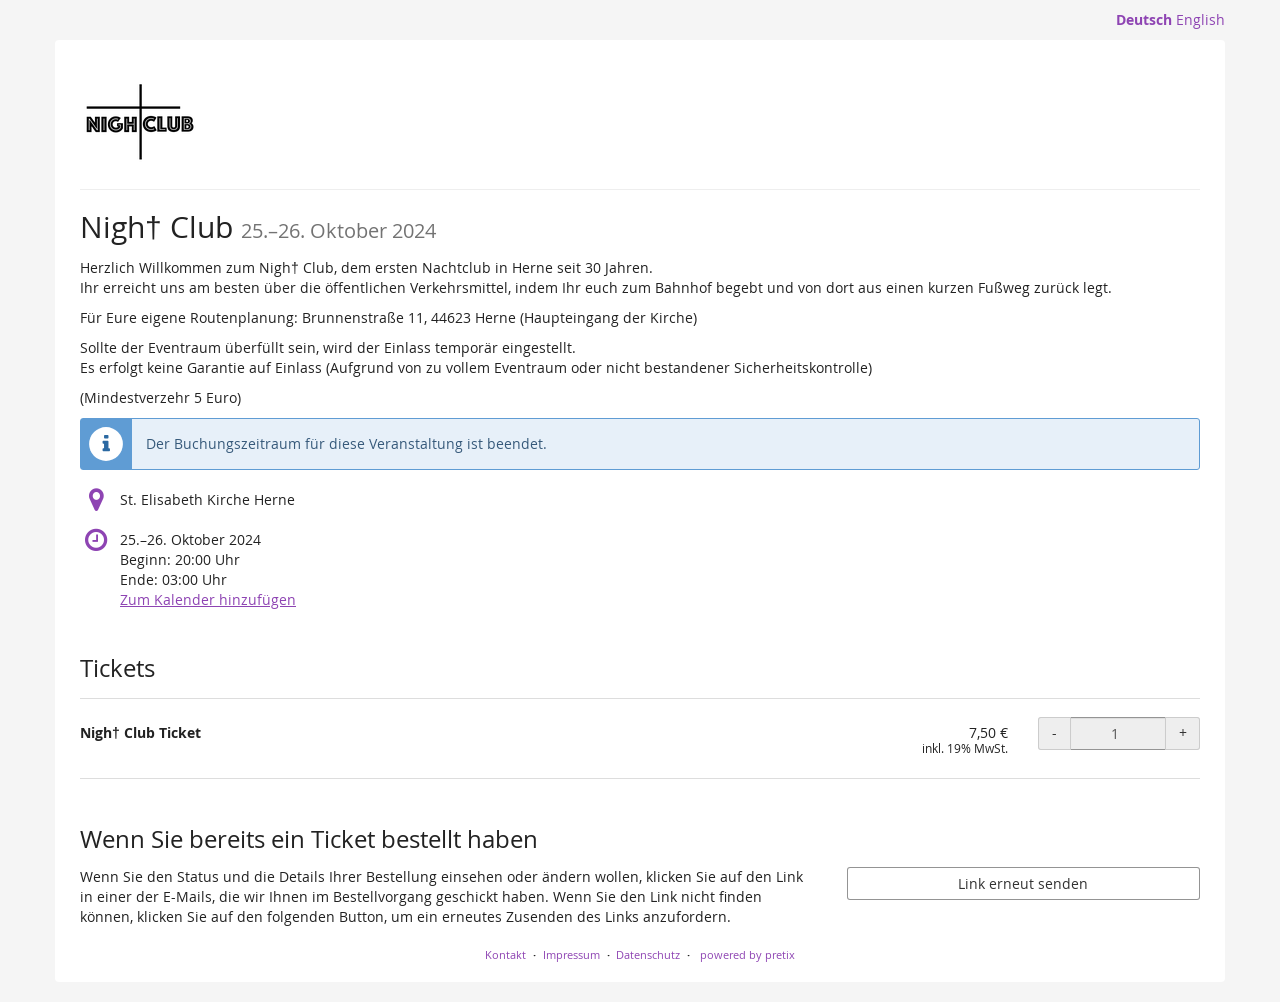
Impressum (571, 954)
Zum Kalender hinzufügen (208, 599)
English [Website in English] (1200, 19)
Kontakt (505, 954)
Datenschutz (648, 954)
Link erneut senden (1023, 883)
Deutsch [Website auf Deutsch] (1144, 19)
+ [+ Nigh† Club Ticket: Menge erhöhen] (1183, 732)
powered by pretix (747, 954)
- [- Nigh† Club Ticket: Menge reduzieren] (1054, 732)
